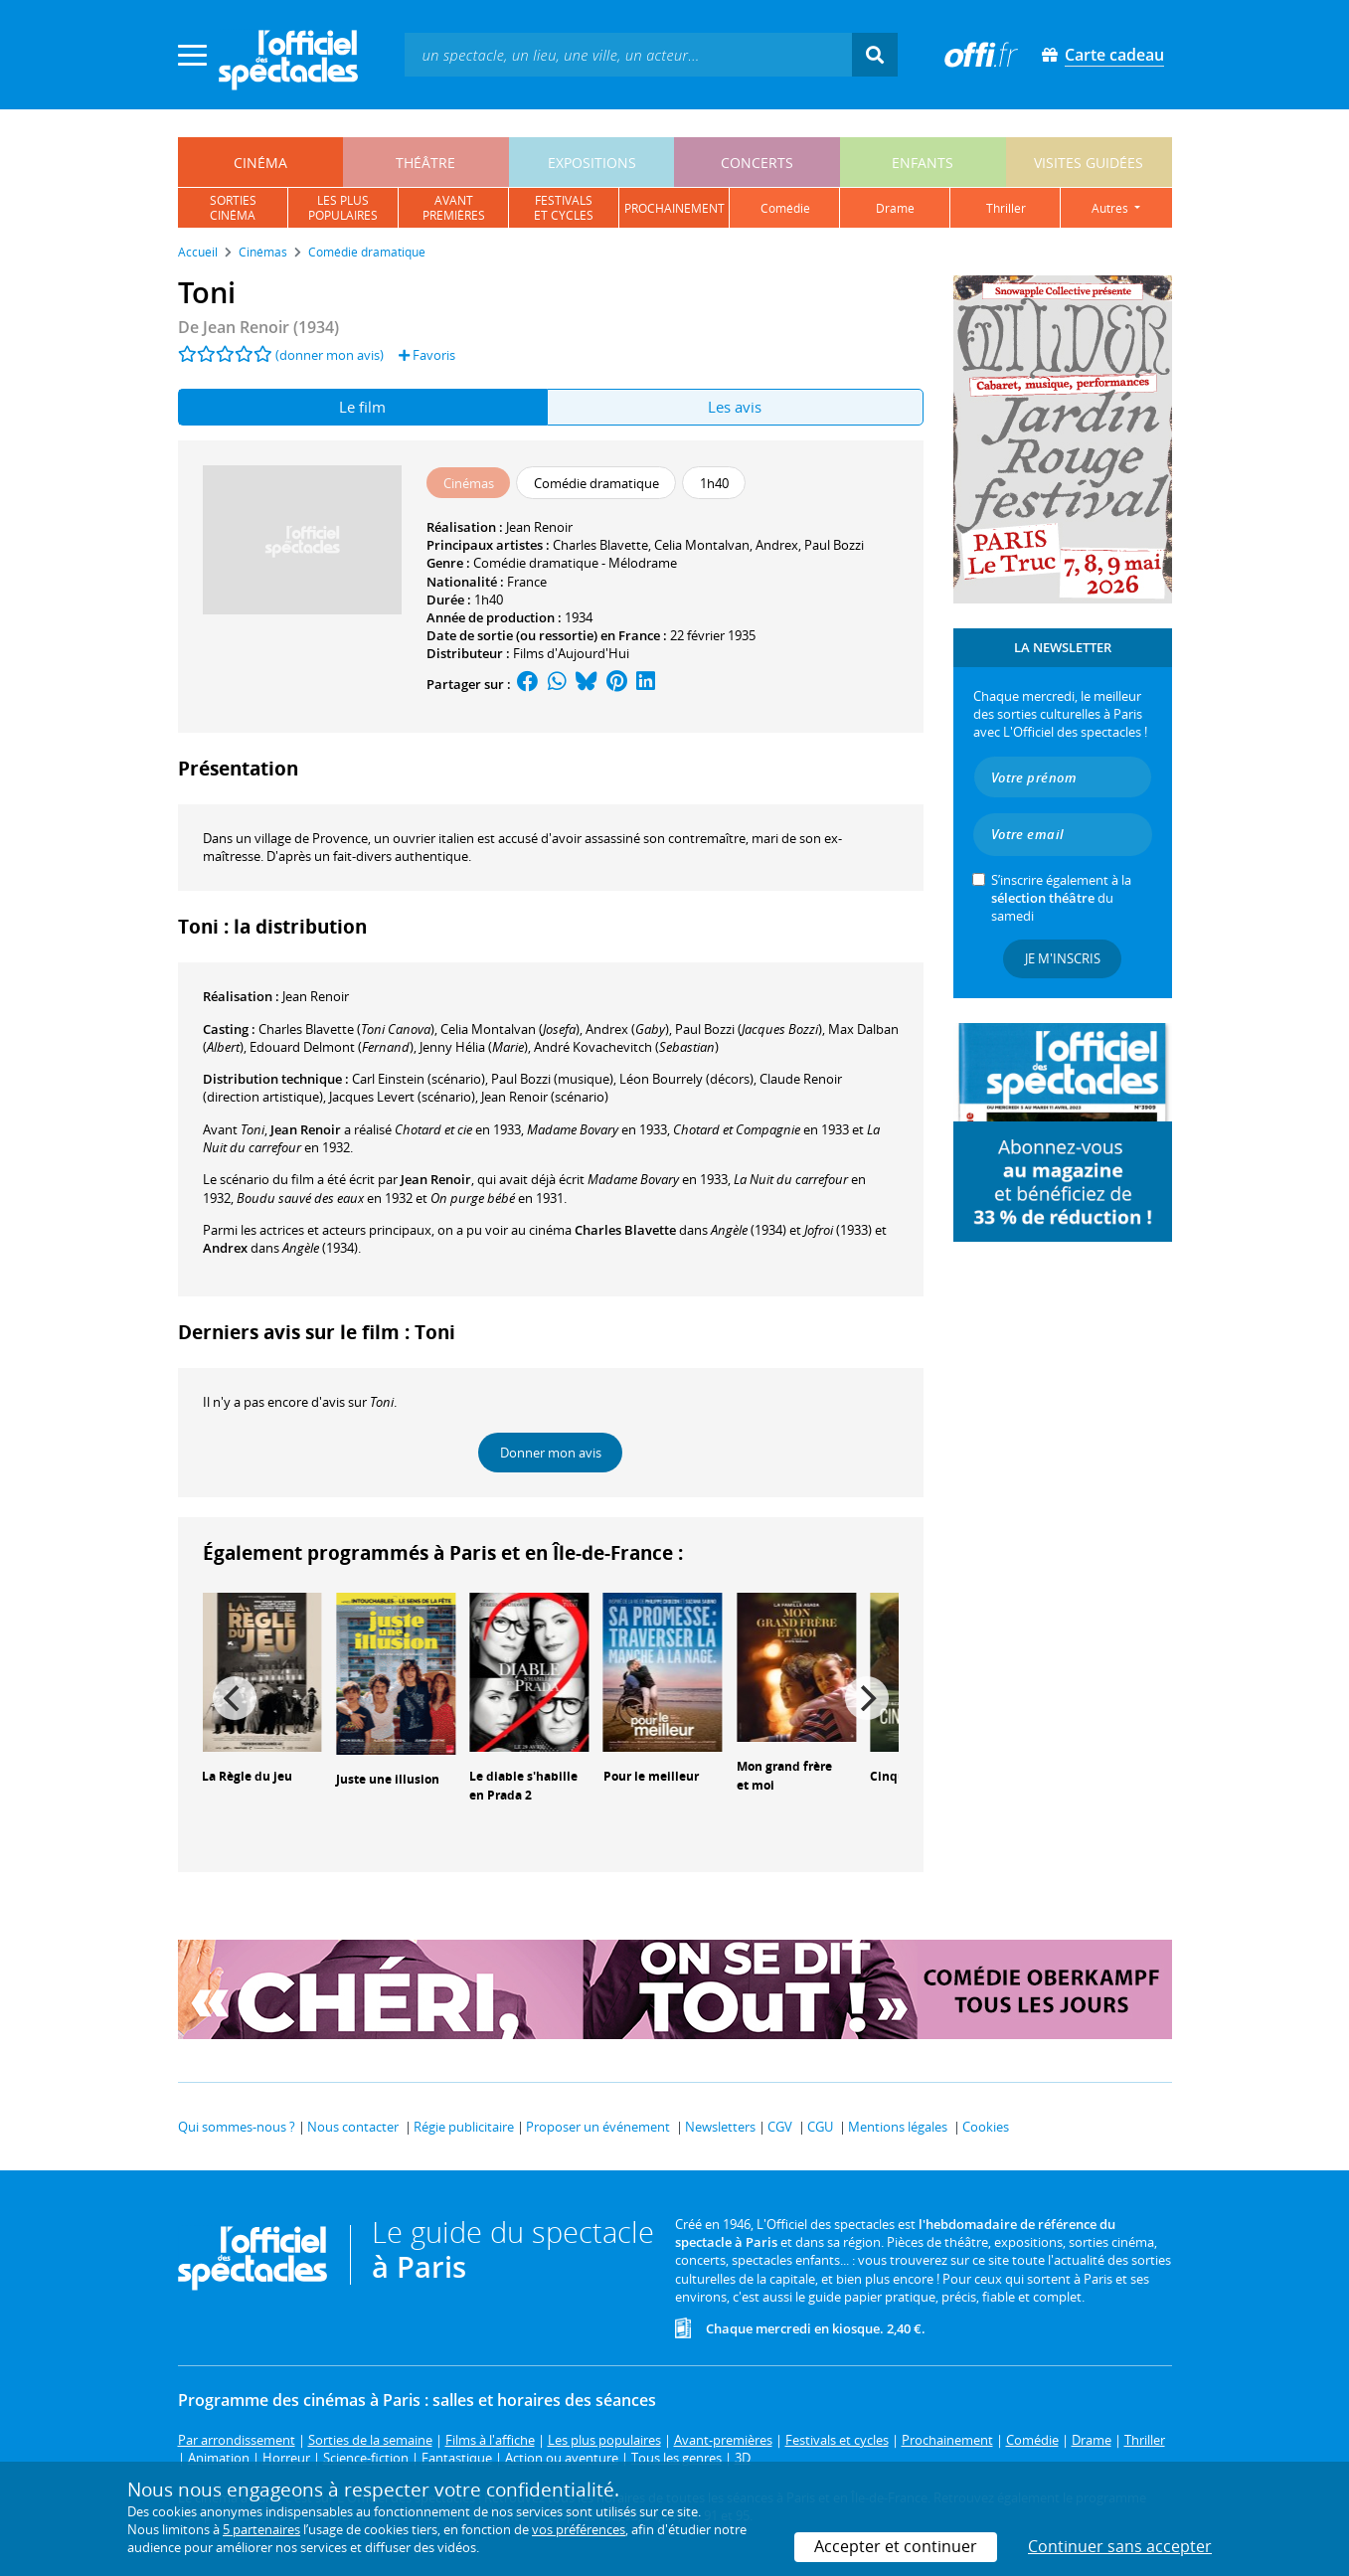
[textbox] (628, 54)
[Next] (867, 1698)
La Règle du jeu (247, 1776)
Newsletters (720, 2127)
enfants (922, 162)
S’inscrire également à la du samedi (1061, 898)
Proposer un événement (598, 2127)
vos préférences (578, 2529)
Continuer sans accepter (1120, 2546)
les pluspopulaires (343, 208)
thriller (1006, 208)
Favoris (427, 355)
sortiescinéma (233, 208)
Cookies (985, 2127)
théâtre (425, 162)
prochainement (674, 208)
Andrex (777, 545)
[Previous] (234, 1698)
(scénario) (544, 1097)
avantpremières (453, 208)
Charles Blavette (600, 545)
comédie (785, 208)
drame (895, 208)
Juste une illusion (387, 1779)
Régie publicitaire (464, 2127)
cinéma (260, 162)
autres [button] (1111, 208)
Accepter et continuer (895, 2546)
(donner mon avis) (329, 355)
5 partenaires (261, 2529)
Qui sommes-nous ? (236, 2127)
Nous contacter (353, 2127)
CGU (820, 2127)
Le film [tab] (362, 407)
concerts (757, 162)
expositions (592, 162)
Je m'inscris (1062, 958)
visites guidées (1088, 162)
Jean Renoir (539, 527)
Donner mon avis (550, 1452)
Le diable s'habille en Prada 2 (523, 1785)
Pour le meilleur (651, 1776)
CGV (779, 2127)
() (346, 1029)
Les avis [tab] (734, 407)
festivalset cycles (563, 208)
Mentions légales (897, 2127)
